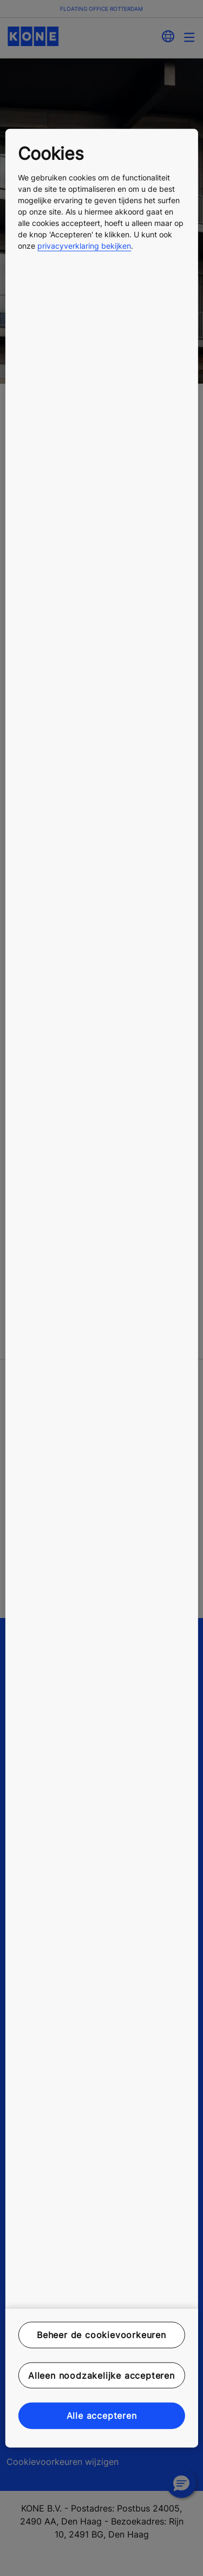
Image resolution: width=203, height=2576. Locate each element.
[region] (101, 1288)
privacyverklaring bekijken (84, 245)
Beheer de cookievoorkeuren (101, 2334)
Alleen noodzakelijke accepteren (101, 2375)
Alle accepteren (102, 2415)
